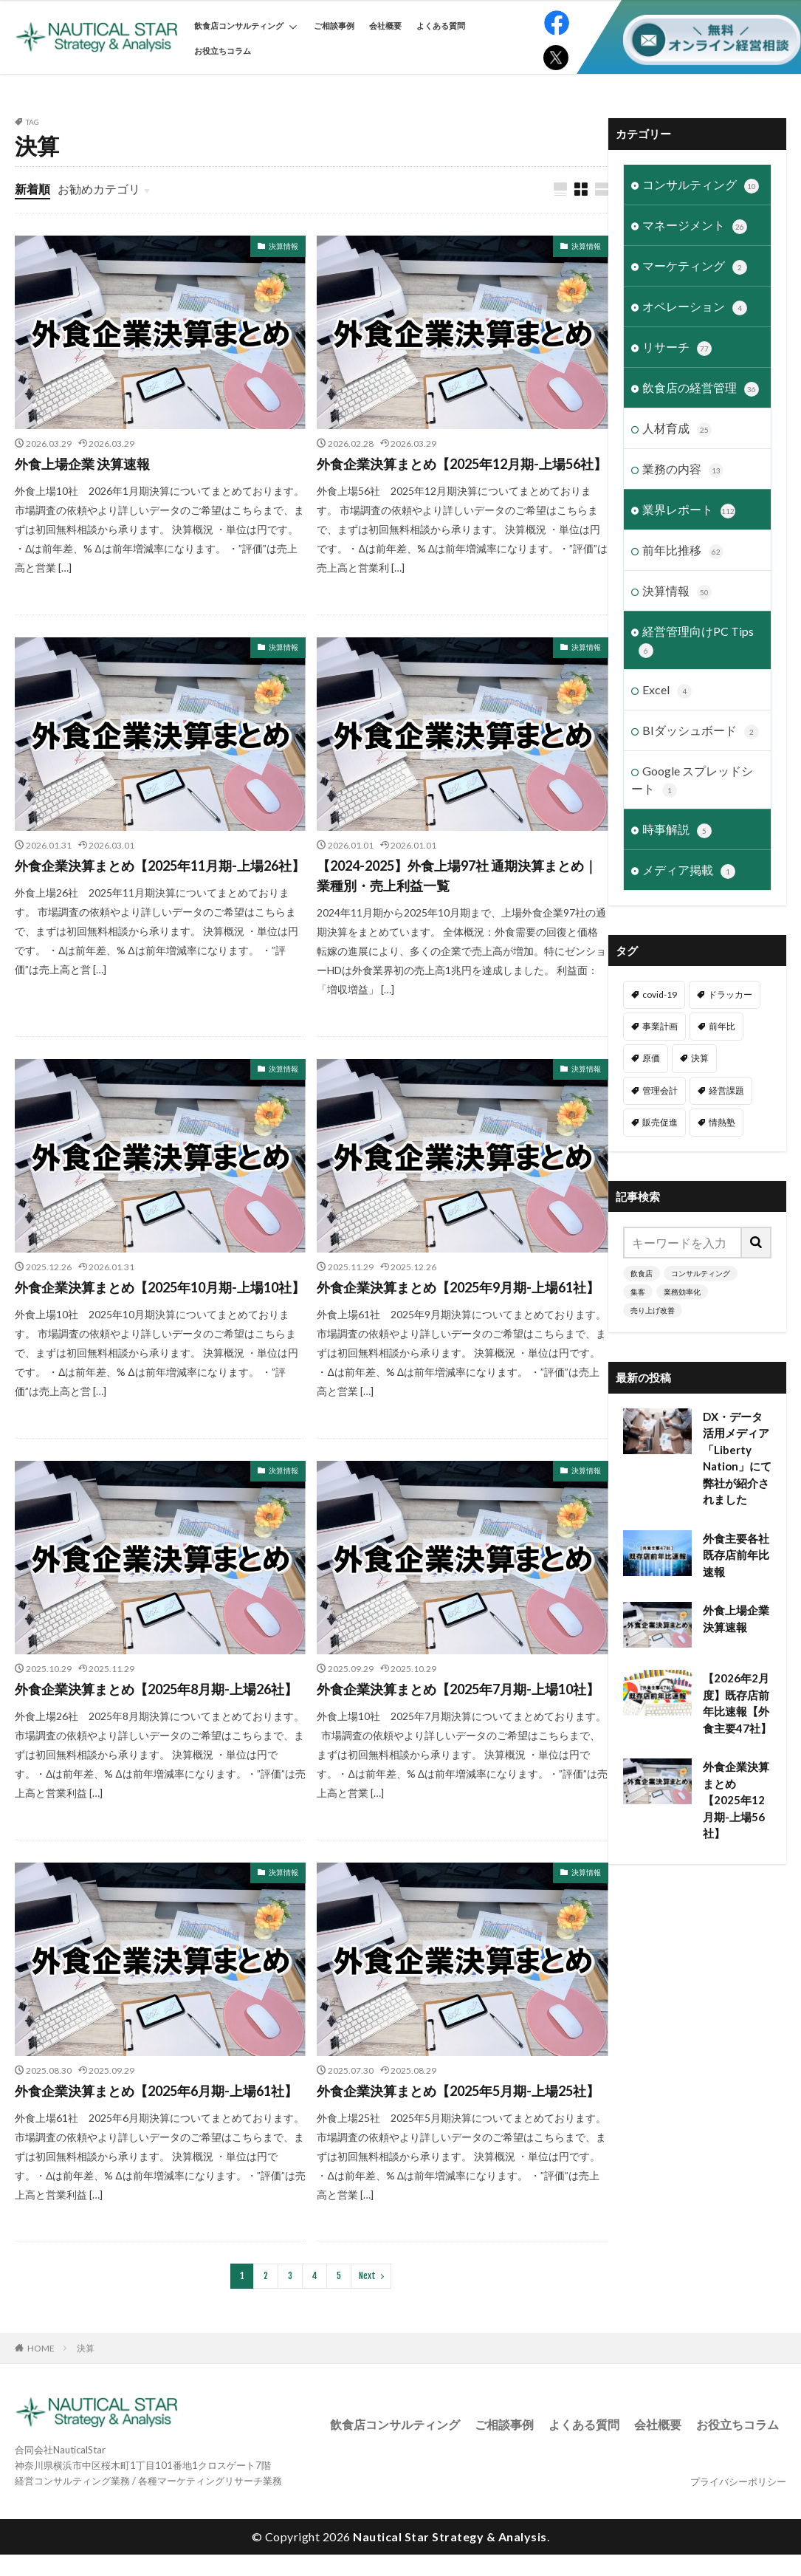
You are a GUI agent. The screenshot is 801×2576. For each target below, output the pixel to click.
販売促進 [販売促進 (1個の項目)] (660, 1122)
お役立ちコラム (222, 50)
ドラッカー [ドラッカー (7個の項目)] (730, 994)
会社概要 (385, 25)
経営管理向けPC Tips (696, 641)
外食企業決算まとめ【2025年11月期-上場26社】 (160, 865)
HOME (41, 2348)
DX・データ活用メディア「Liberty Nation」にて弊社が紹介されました (737, 1458)
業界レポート (688, 510)
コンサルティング (700, 185)
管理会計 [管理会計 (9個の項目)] (660, 1090)
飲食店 (641, 1273)
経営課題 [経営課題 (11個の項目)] (726, 1090)
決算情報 (283, 246)
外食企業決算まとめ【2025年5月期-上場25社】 (458, 2091)
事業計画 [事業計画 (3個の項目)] (660, 1026)
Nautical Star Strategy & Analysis (450, 2536)
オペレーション (694, 307)
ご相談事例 (334, 25)
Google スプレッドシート (692, 781)
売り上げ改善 (652, 1310)
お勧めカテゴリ (99, 189)
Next (367, 2275)
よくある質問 (440, 25)
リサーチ (677, 348)
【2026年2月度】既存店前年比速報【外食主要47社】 (737, 1703)
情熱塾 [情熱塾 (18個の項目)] (722, 1122)
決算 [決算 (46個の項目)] (700, 1057)
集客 (637, 1291)
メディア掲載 (688, 871)
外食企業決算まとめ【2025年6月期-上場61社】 (156, 2091)
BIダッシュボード (700, 731)
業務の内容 (682, 470)
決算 (85, 2348)
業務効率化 (682, 1291)
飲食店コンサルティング (245, 25)
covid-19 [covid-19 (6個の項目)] (659, 994)
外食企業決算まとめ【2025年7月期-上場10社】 (458, 1689)
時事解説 (677, 830)
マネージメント (694, 226)
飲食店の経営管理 (700, 388)
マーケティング (694, 266)
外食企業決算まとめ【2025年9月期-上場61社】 (458, 1287)
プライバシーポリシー (738, 2481)
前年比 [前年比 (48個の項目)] (722, 1026)
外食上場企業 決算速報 (82, 464)
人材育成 (677, 429)
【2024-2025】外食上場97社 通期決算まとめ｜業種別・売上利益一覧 (457, 875)
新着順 (32, 189)
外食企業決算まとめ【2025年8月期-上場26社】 (156, 1689)
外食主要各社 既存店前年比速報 (737, 1555)
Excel (667, 690)
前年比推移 (682, 551)
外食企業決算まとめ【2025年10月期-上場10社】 (160, 1287)
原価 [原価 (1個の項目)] (651, 1057)
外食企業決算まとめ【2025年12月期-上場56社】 (462, 464)
